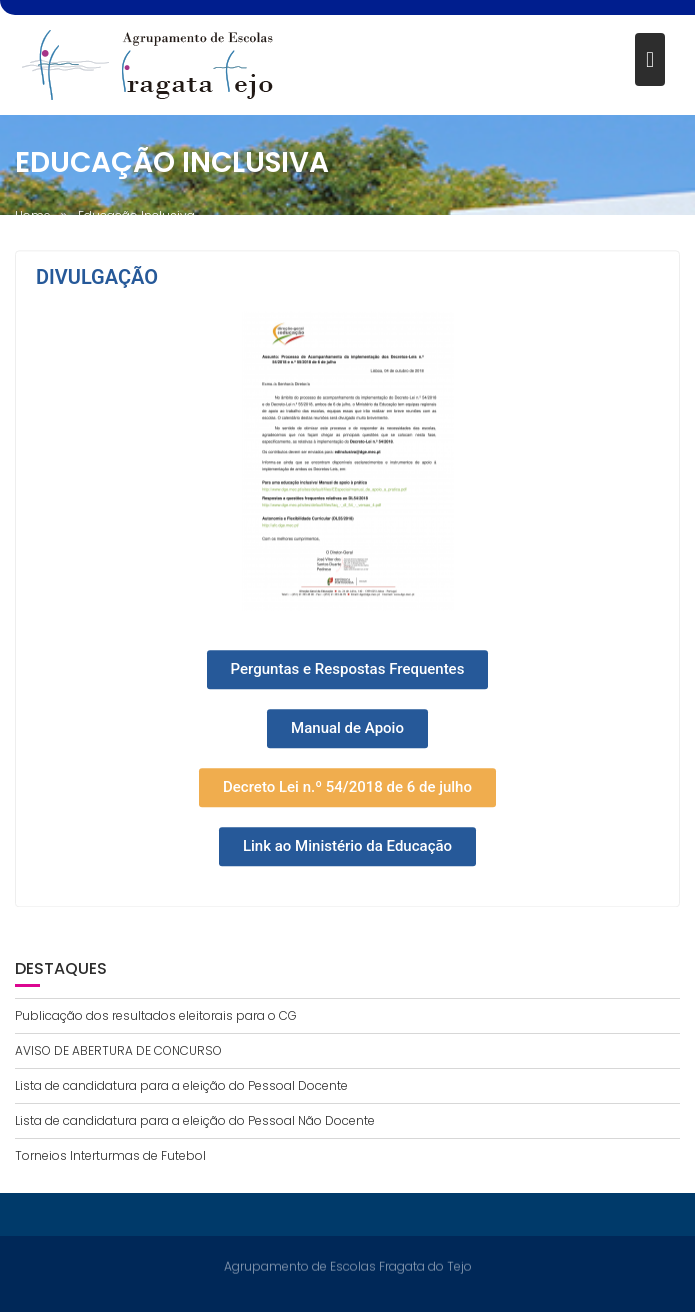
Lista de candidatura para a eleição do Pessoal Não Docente (195, 1120)
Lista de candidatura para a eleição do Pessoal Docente (181, 1085)
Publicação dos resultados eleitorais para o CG (156, 1015)
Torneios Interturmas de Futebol (110, 1155)
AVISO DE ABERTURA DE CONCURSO (118, 1050)
